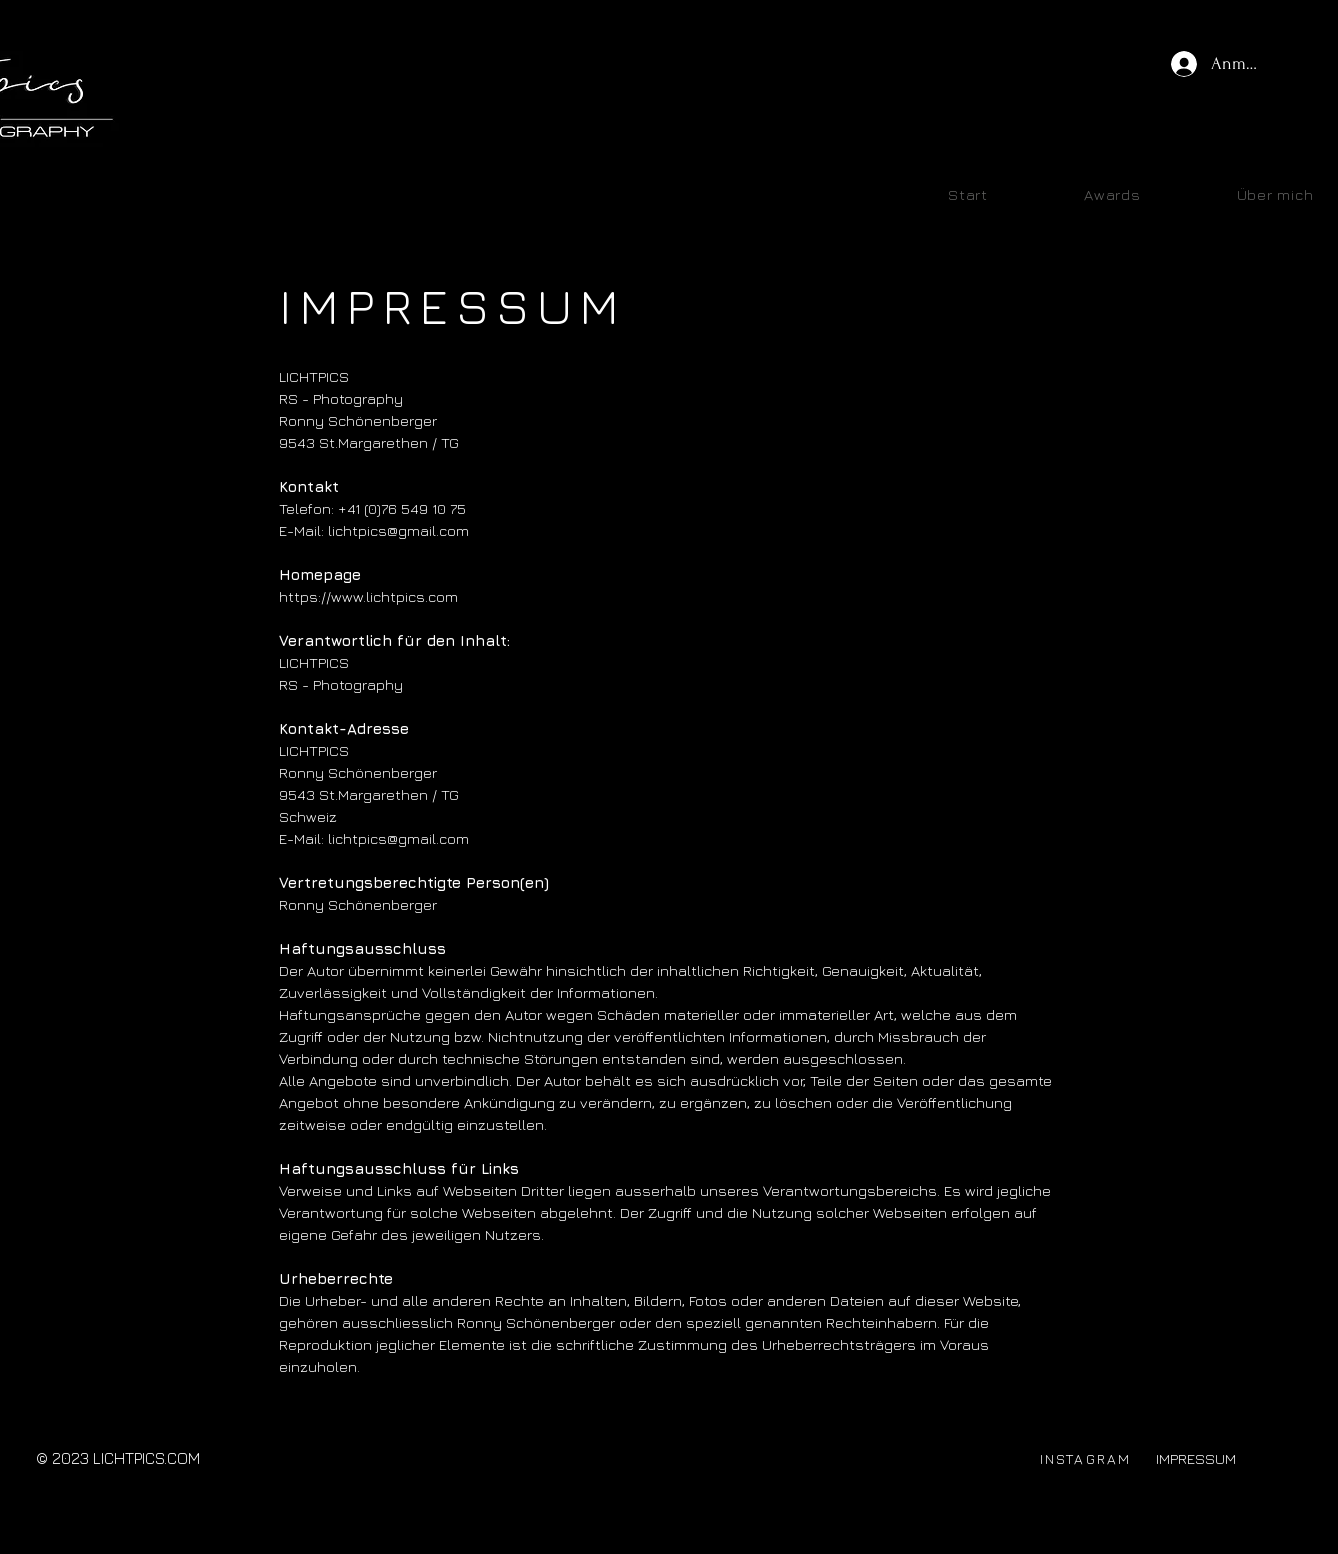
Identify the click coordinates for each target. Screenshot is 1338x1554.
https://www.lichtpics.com (368, 596)
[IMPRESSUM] (1195, 1459)
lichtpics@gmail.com (398, 838)
